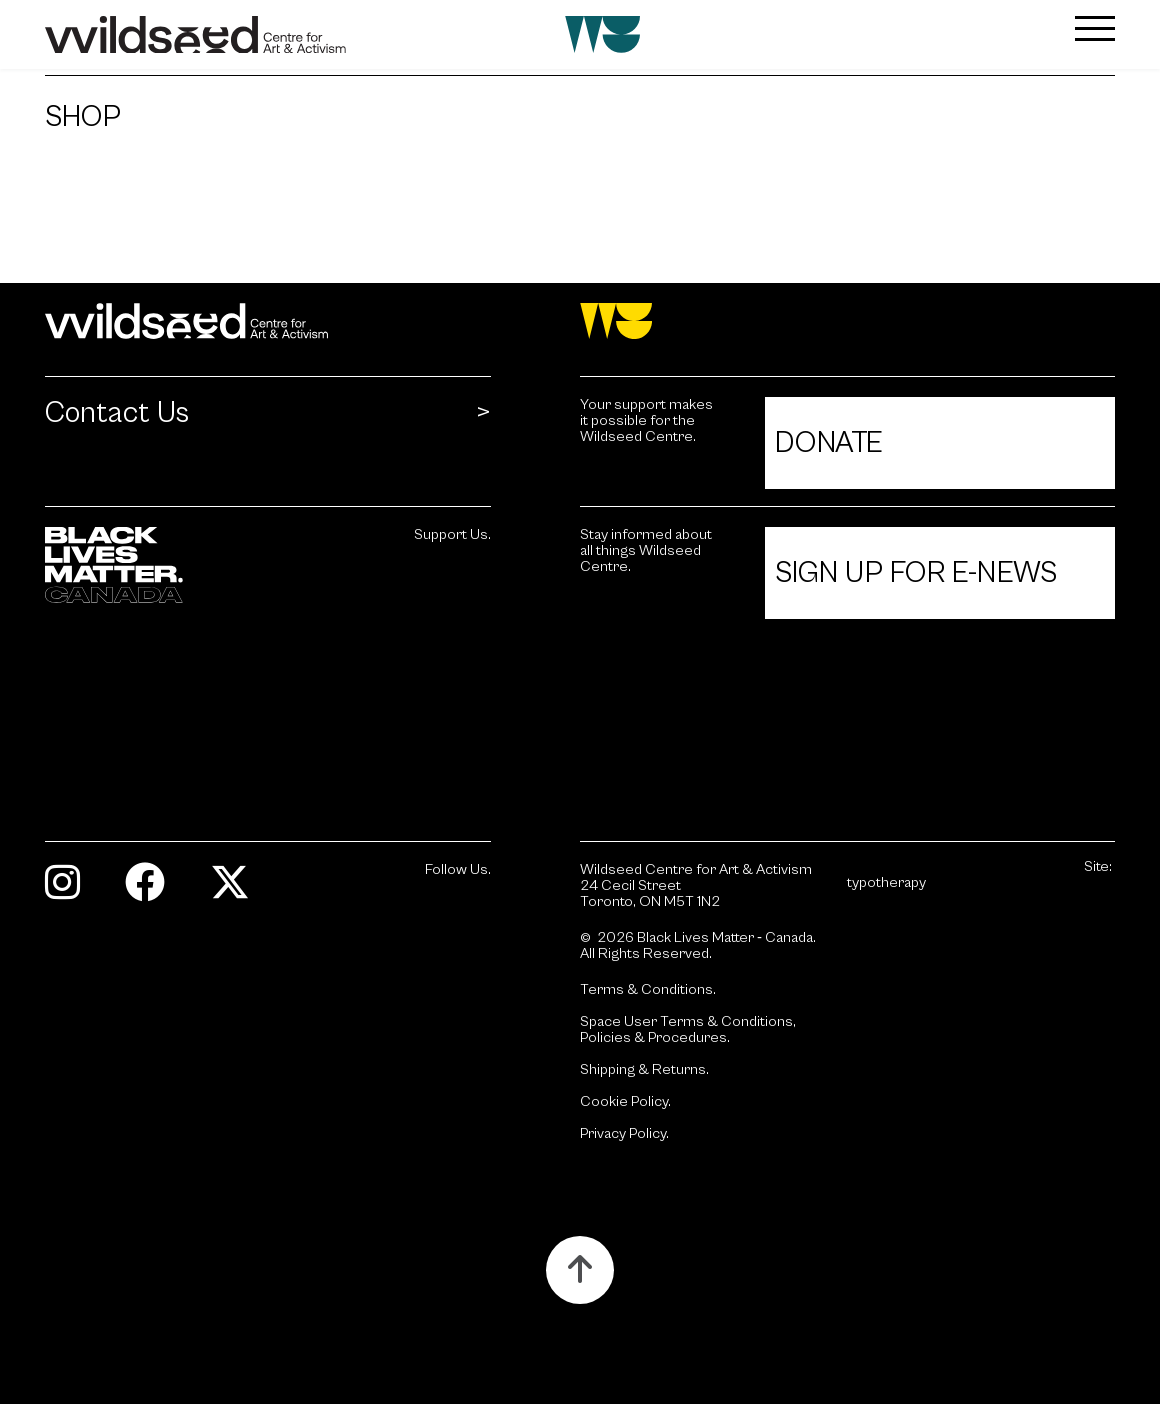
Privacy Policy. (624, 1134)
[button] (1026, 28)
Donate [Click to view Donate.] (829, 443)
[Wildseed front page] (491, 34)
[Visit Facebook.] (152, 891)
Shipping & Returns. (644, 1070)
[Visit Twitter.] (237, 891)
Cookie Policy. (625, 1102)
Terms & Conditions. (648, 990)
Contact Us (117, 413)
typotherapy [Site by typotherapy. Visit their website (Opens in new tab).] (886, 883)
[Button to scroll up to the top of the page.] (580, 1270)
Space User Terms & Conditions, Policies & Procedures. (688, 1030)
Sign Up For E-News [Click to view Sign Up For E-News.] (916, 573)
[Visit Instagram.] (70, 891)
